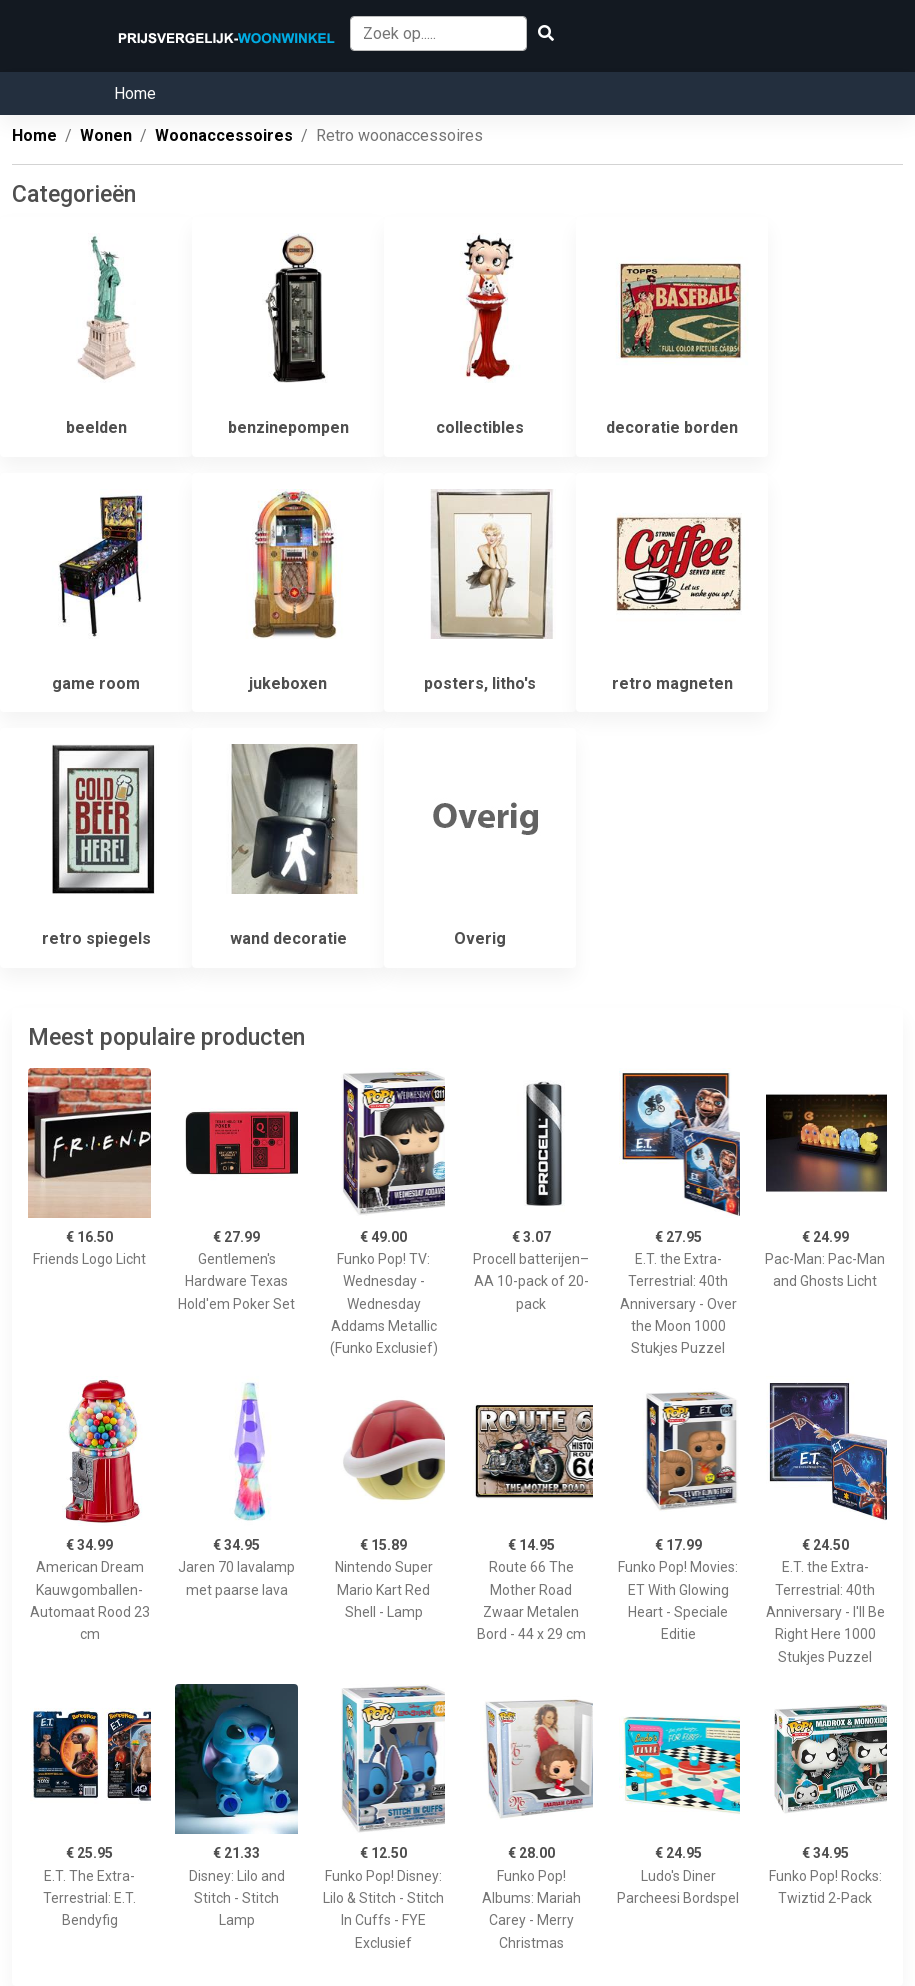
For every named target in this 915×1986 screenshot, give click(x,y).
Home (135, 93)
